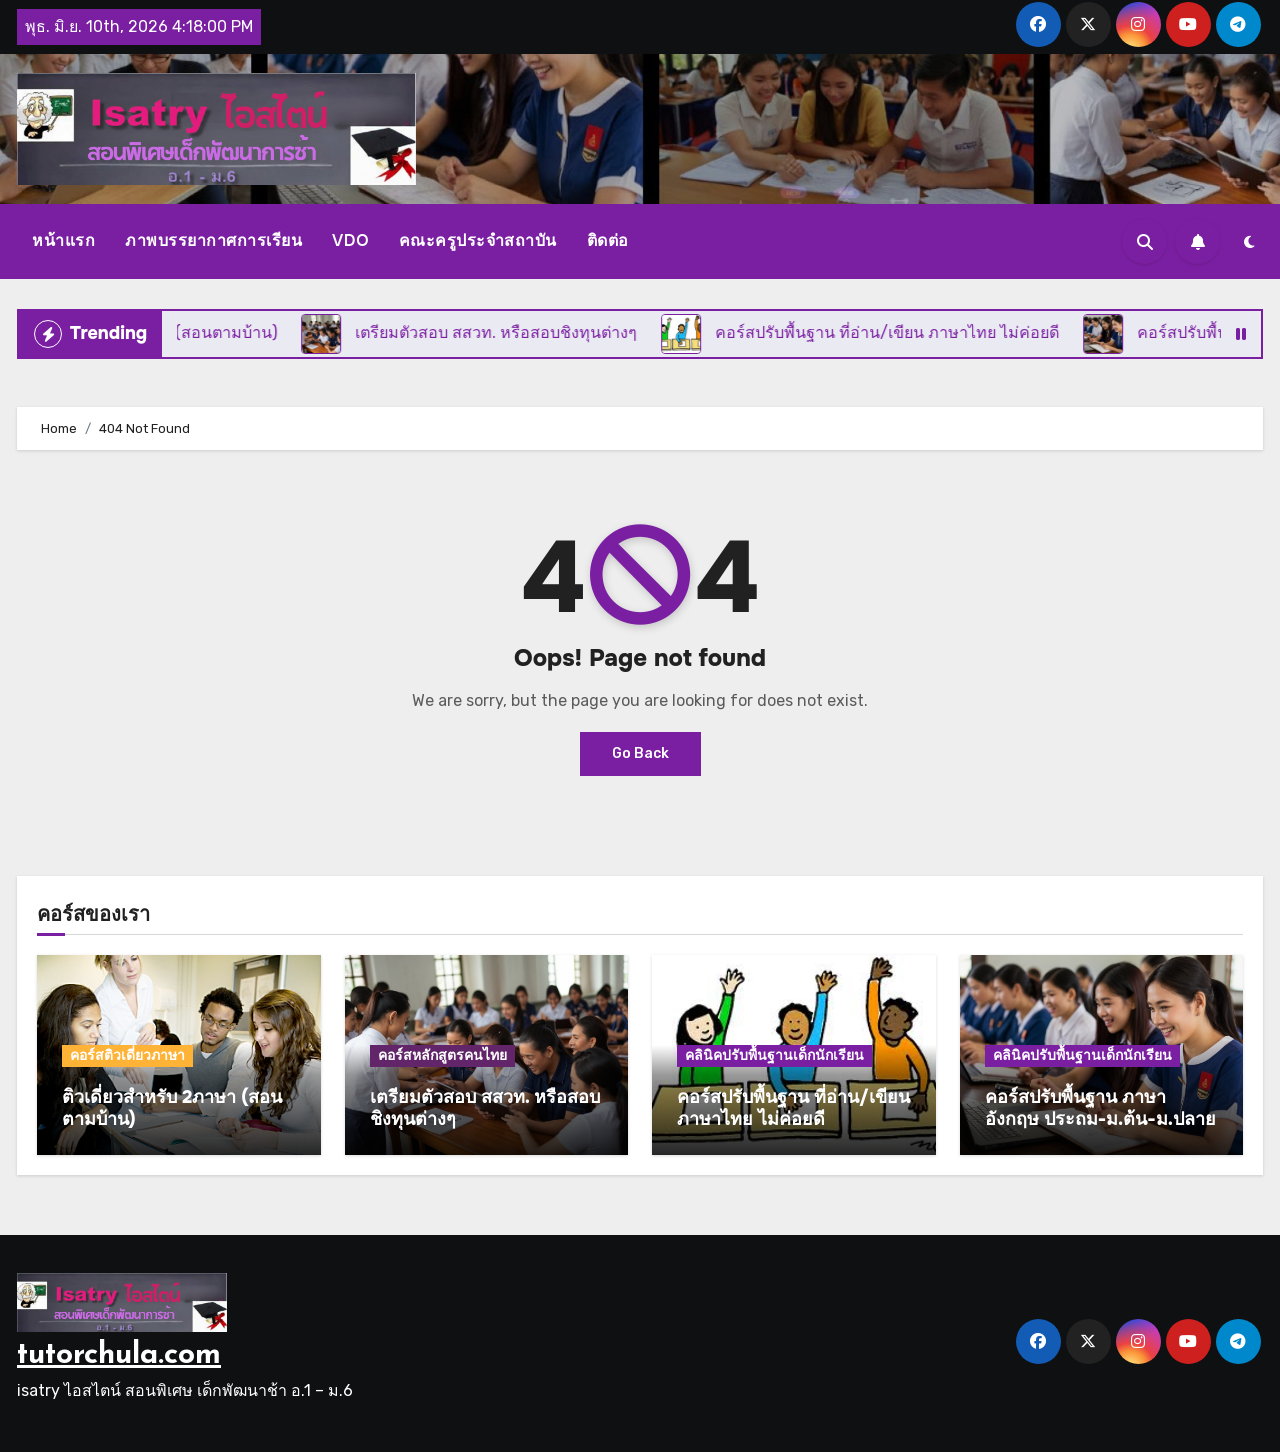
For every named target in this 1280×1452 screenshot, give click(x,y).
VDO (350, 240)
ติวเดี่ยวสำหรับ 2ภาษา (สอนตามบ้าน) (172, 1108)
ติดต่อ (608, 240)
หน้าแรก (63, 240)
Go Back (640, 753)
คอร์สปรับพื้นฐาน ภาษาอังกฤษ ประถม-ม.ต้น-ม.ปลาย (1100, 1108)
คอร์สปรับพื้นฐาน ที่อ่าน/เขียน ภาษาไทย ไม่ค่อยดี (793, 1108)
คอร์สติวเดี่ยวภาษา (127, 1055)
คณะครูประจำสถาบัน (478, 240)
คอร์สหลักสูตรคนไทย (442, 1055)
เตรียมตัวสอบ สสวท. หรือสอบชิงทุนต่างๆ (485, 1108)
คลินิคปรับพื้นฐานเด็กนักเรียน (774, 1055)
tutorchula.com (119, 1355)
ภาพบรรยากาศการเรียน (213, 240)
